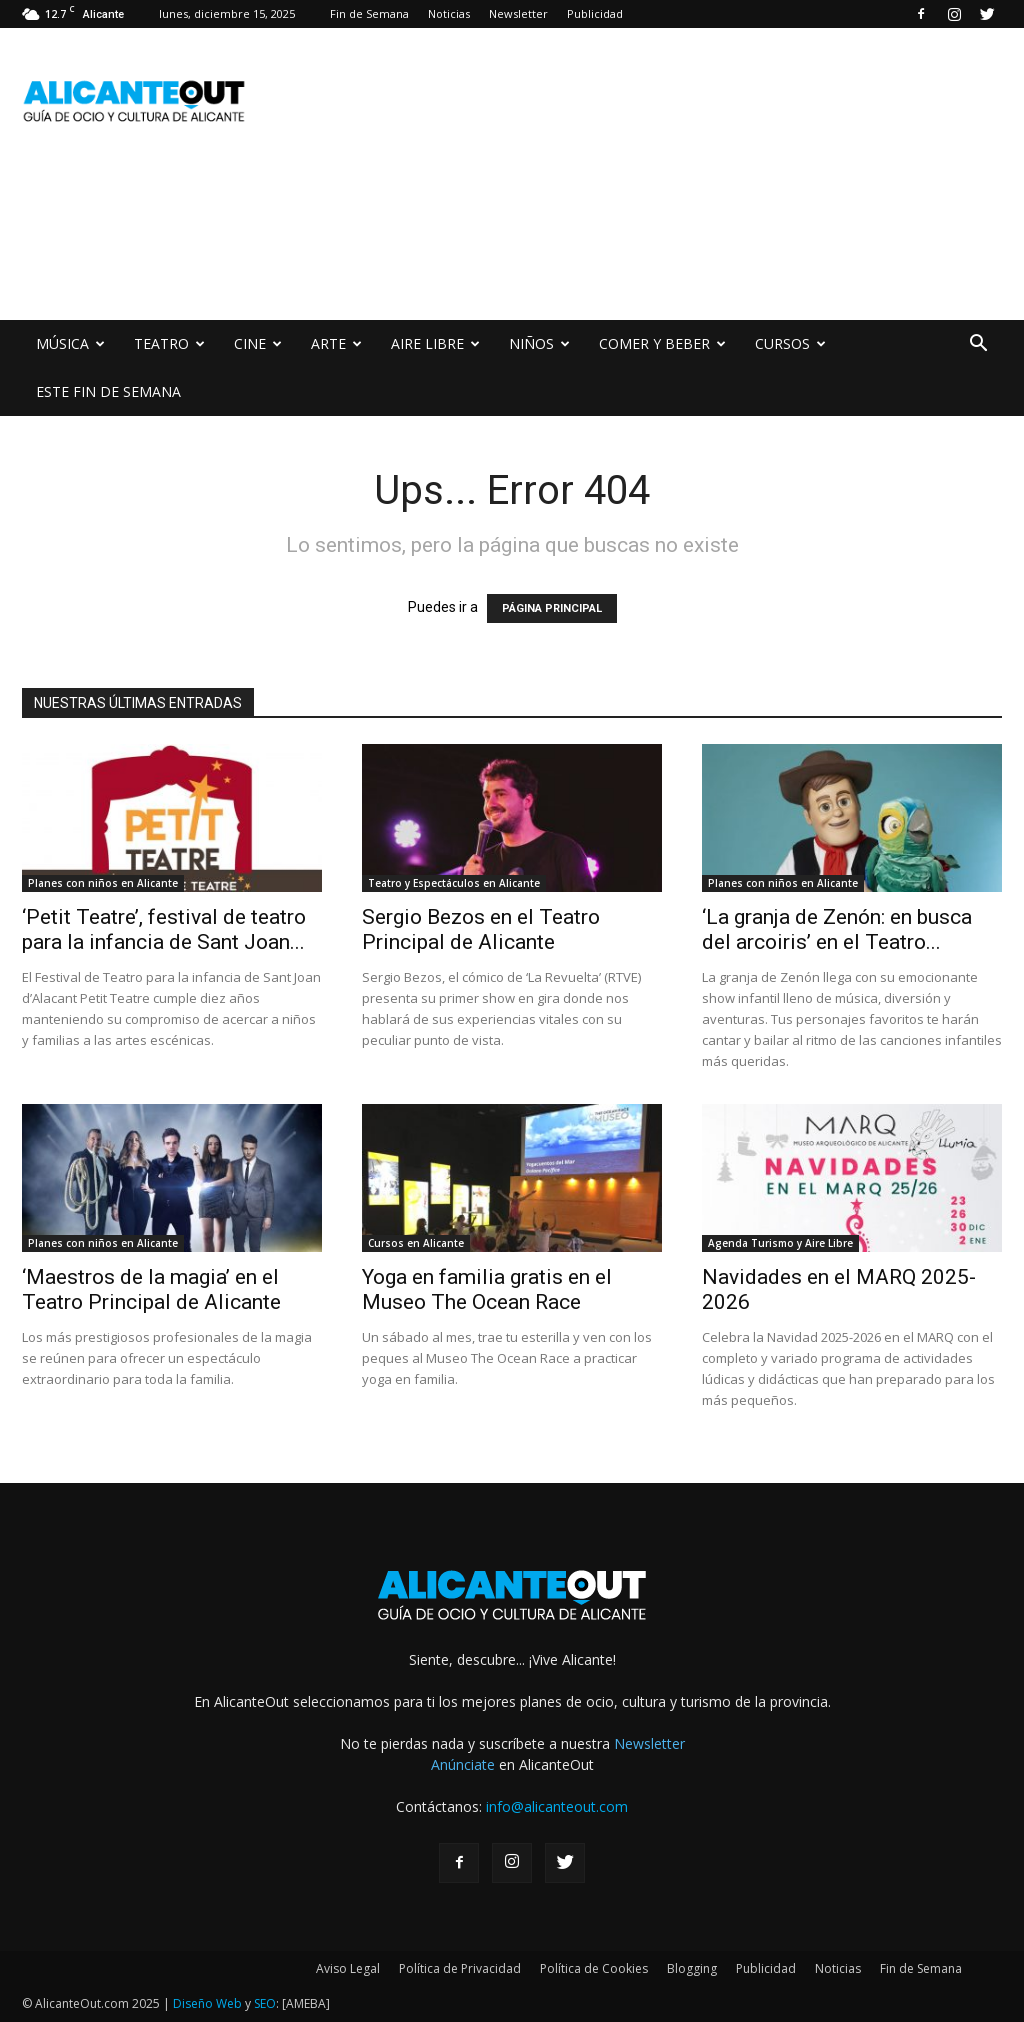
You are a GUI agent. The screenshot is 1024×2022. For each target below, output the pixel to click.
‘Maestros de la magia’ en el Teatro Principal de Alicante (151, 1289)
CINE (258, 343)
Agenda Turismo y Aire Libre (780, 1243)
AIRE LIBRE (435, 343)
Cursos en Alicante (416, 1243)
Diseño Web (207, 2003)
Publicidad (595, 13)
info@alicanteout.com (557, 1806)
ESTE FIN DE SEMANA (108, 391)
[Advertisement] (386, 247)
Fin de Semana (369, 13)
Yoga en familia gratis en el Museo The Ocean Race (487, 1289)
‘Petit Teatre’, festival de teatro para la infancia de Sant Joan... (164, 929)
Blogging (692, 1968)
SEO (265, 2003)
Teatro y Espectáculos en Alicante (454, 883)
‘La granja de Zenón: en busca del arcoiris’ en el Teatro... (837, 929)
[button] (978, 345)
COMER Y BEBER (662, 343)
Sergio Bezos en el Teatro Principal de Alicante (481, 929)
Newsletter (518, 13)
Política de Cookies (594, 1968)
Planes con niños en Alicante (103, 883)
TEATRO (169, 343)
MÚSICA (70, 343)
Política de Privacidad (460, 1968)
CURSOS (790, 343)
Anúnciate (463, 1764)
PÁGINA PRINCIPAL (552, 608)
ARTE (336, 343)
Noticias (449, 13)
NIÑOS (539, 343)
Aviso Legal (348, 1968)
